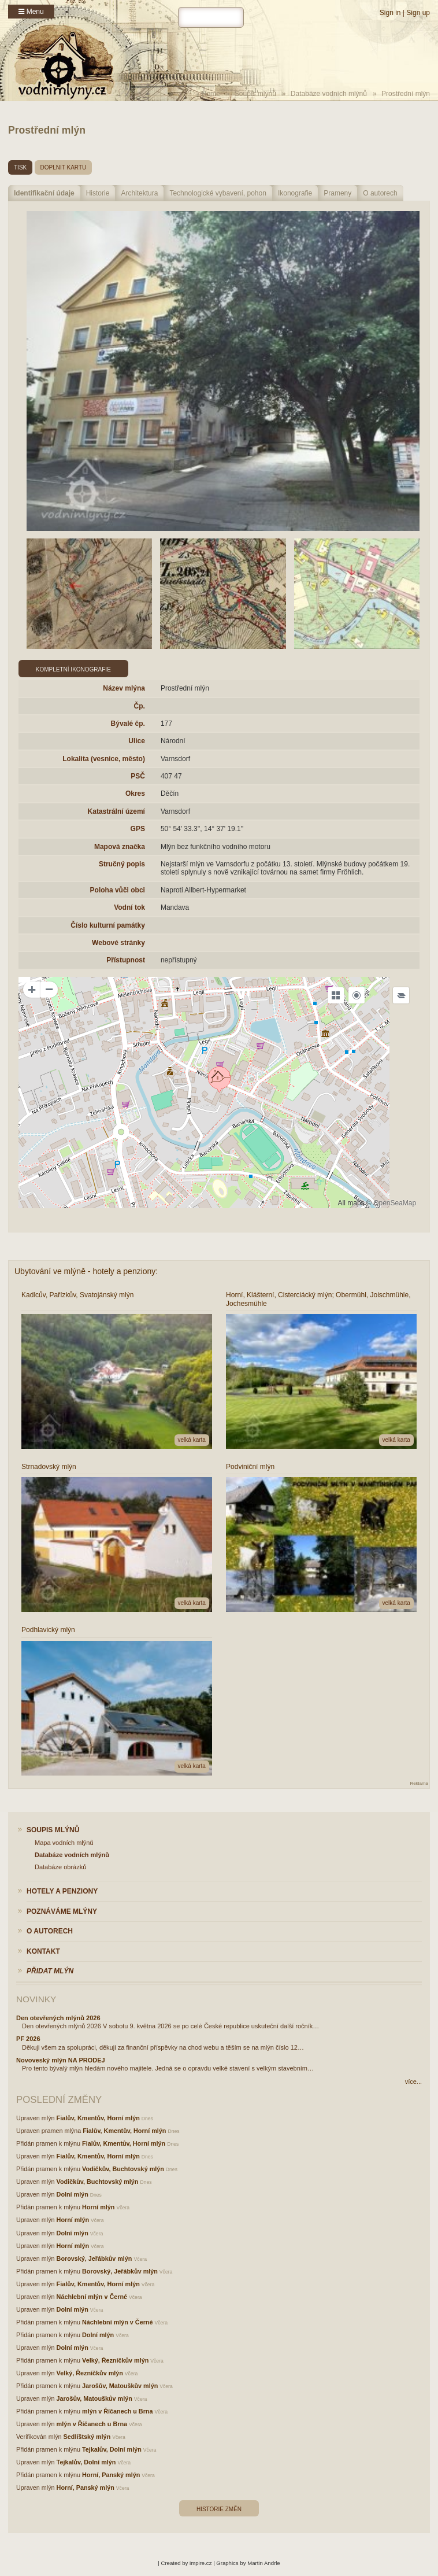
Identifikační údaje (44, 193)
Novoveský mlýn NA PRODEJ (60, 2060)
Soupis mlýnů (255, 94)
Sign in (390, 13)
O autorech (380, 193)
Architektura (139, 193)
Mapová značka (119, 847)
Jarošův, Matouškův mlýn (120, 2385)
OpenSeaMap (394, 1203)
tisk (20, 167)
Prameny (337, 193)
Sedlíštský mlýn (87, 2436)
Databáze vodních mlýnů (329, 94)
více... (413, 2081)
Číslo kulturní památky (107, 925)
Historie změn (219, 2509)
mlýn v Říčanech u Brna (117, 2411)
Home (211, 94)
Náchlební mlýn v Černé (92, 2296)
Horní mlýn (98, 2207)
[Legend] (401, 995)
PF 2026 (28, 2038)
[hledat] (211, 17)
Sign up (418, 13)
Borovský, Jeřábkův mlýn (94, 2258)
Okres (135, 793)
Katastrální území (116, 811)
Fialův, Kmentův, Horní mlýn (98, 2117)
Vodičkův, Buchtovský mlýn (123, 2168)
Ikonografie (295, 193)
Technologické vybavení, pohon (217, 193)
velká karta (192, 1440)
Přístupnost (125, 960)
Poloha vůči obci (117, 890)
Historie (98, 193)
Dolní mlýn (72, 2194)
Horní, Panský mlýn (111, 2474)
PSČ (138, 776)
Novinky (36, 1999)
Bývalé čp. (128, 723)
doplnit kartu (63, 167)
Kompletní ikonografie (73, 669)
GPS (138, 829)
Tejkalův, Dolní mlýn (112, 2449)
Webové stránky (118, 943)
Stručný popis (122, 864)
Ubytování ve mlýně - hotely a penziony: (86, 1271)
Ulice (136, 741)
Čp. (139, 706)
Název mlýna (124, 688)
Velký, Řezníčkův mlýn (115, 2360)
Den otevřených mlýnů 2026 (58, 2017)
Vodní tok (129, 907)
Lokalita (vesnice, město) (103, 759)
